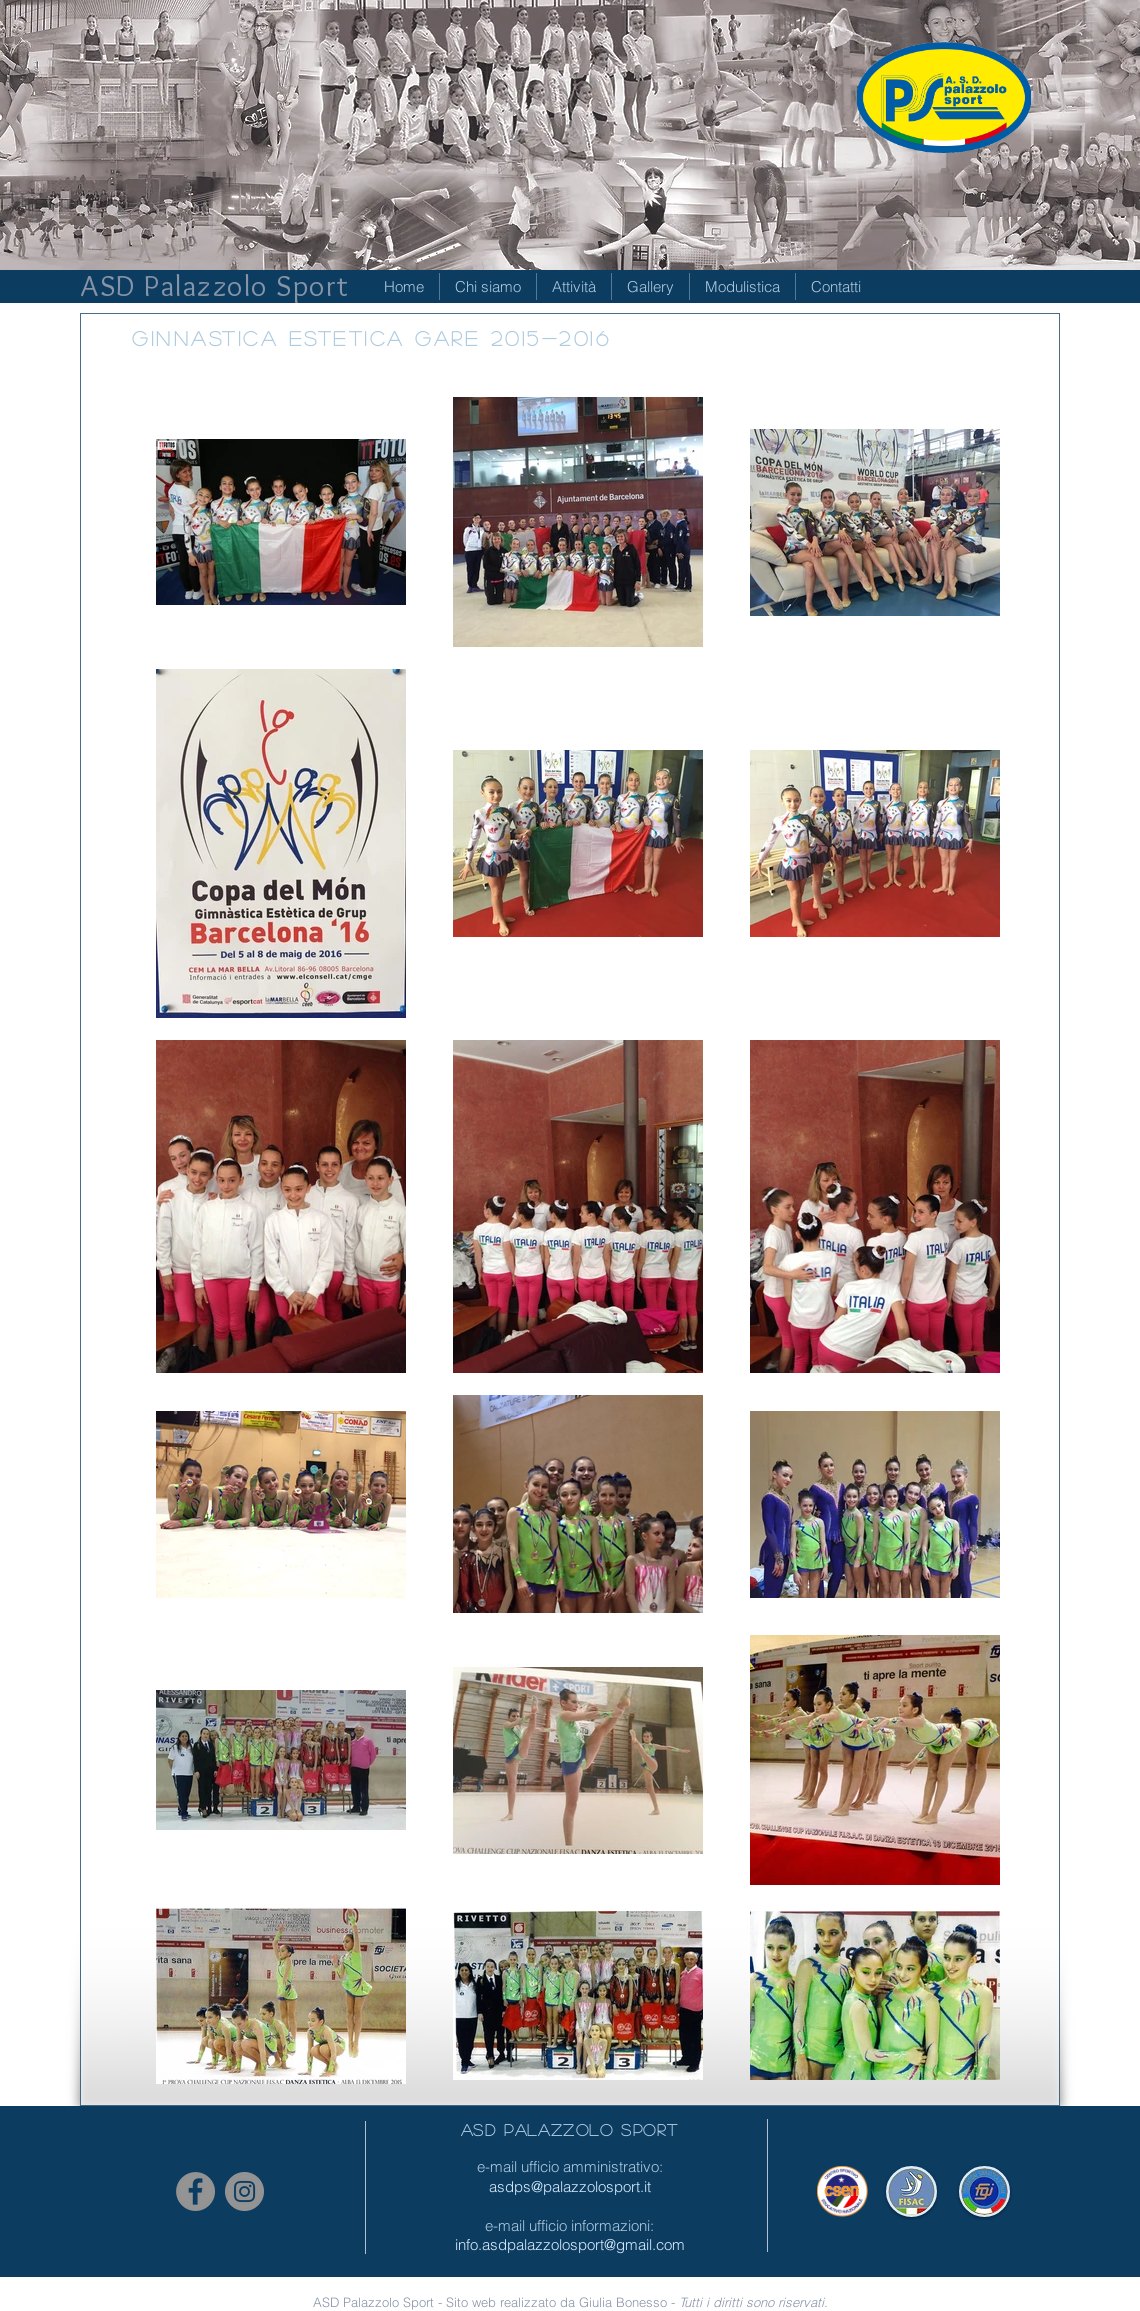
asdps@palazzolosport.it (570, 2186)
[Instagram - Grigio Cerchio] (244, 2191)
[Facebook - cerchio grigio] (195, 2191)
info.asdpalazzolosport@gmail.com (570, 2244)
